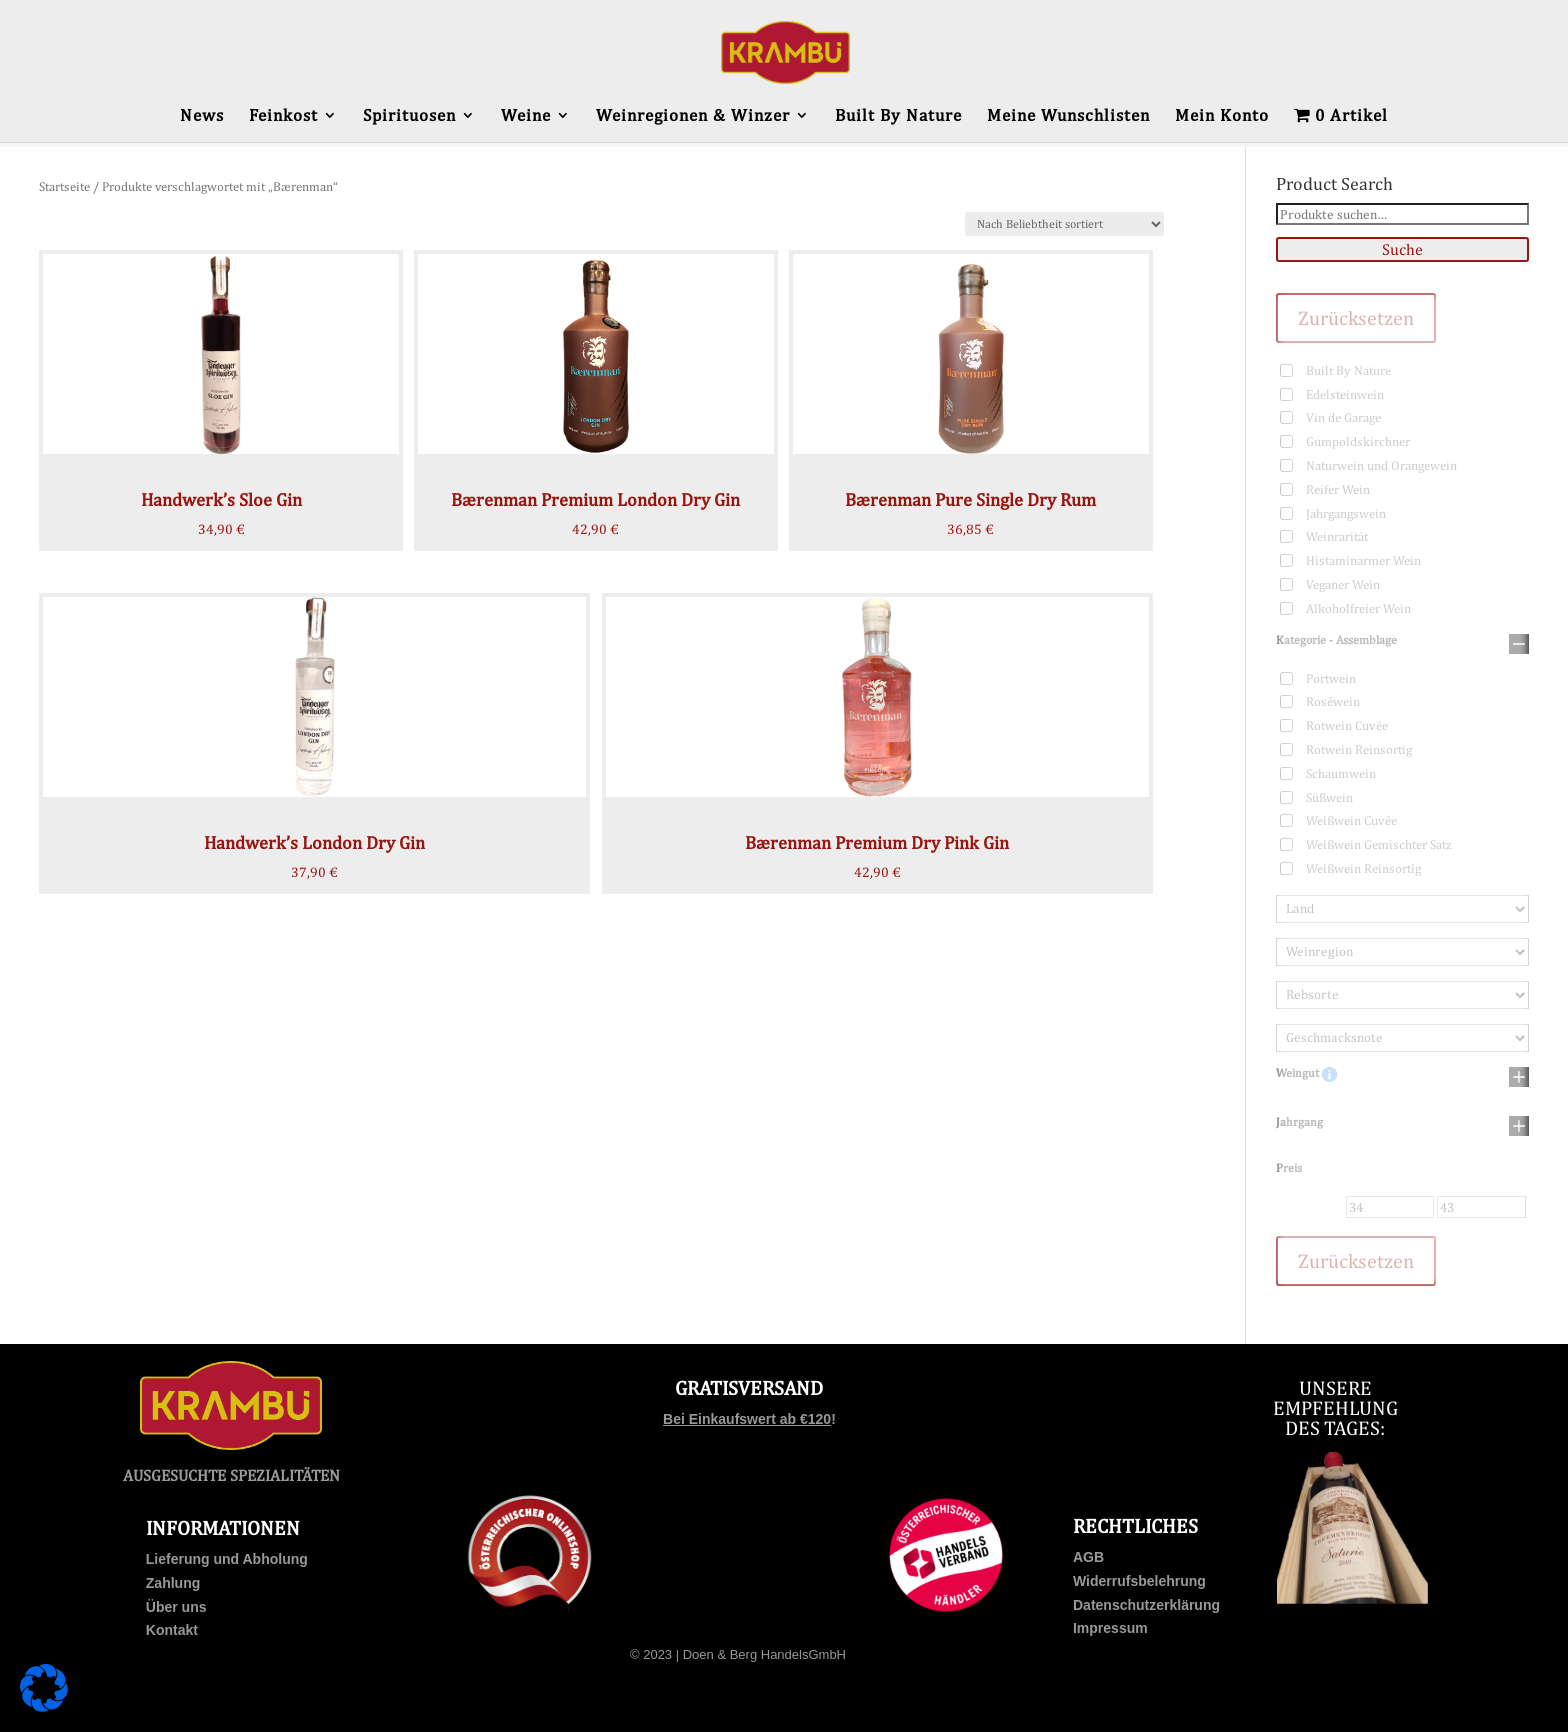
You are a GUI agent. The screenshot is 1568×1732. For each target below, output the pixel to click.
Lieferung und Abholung (227, 1559)
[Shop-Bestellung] (1064, 224)
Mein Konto (1222, 116)
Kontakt (172, 1630)
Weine (526, 116)
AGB (1088, 1557)
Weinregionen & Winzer (693, 116)
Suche (1402, 249)
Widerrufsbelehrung (1139, 1581)
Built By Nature (898, 116)
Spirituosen (409, 116)
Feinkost (283, 116)
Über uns (176, 1607)
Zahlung (173, 1583)
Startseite (64, 186)
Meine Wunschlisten (1068, 116)
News (202, 116)
